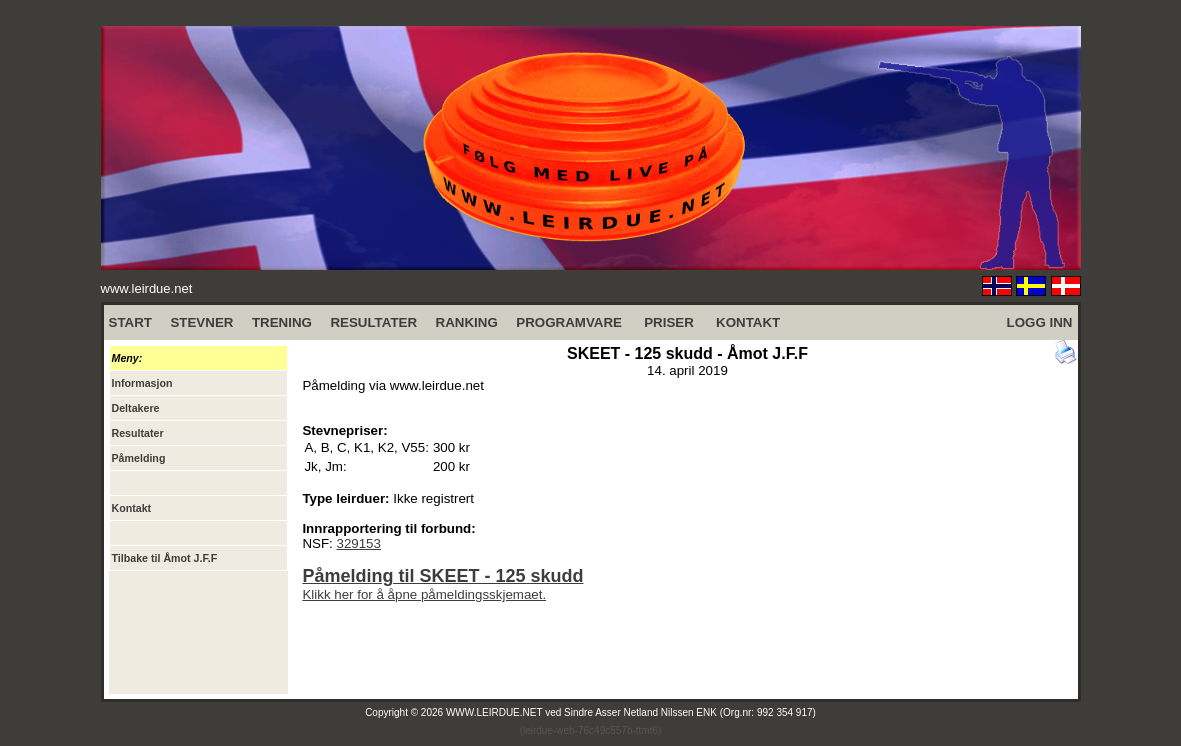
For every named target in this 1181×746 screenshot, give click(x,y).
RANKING (467, 322)
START (130, 322)
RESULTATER (373, 322)
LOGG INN (1040, 322)
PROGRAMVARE (569, 322)
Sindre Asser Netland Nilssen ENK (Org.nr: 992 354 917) (690, 712)
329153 (358, 543)
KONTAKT (748, 322)
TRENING (282, 322)
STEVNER (201, 322)
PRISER (669, 322)
